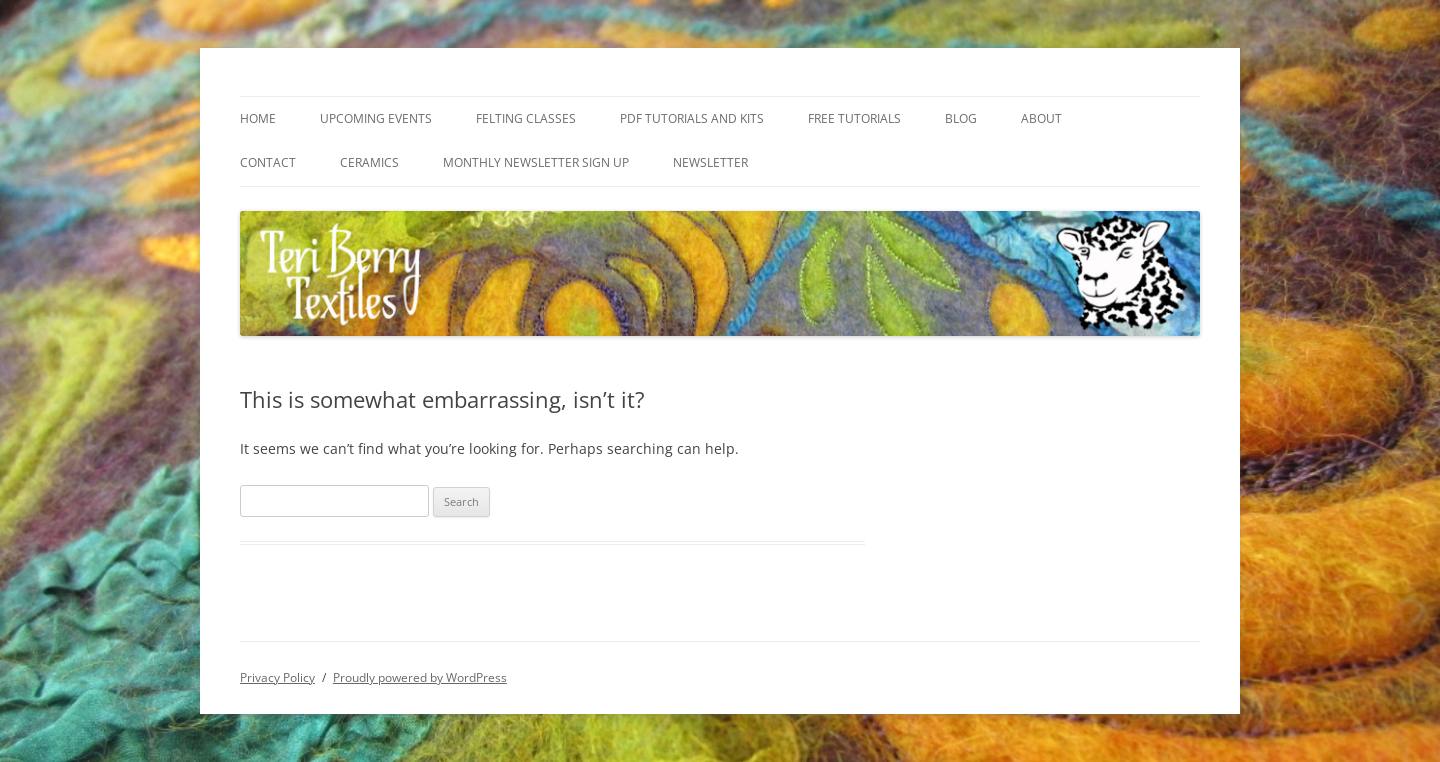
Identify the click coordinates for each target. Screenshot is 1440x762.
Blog (961, 118)
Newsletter (710, 162)
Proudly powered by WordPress (420, 677)
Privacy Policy (277, 677)
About (1041, 118)
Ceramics (369, 162)
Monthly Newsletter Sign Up (536, 162)
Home (258, 118)
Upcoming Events (376, 118)
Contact (268, 162)
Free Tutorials (854, 118)
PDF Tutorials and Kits (692, 118)
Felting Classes (526, 118)
